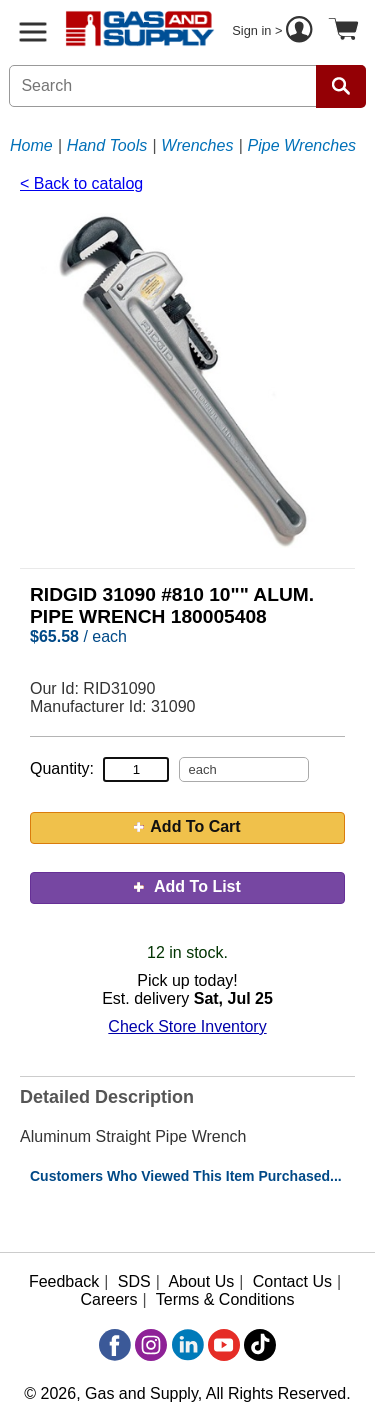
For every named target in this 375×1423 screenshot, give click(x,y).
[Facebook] (115, 1345)
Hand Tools (107, 145)
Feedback (64, 1281)
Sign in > (275, 32)
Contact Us (292, 1281)
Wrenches (197, 145)
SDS (134, 1281)
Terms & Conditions (225, 1299)
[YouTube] (224, 1345)
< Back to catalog (81, 183)
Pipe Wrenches (302, 145)
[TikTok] (260, 1345)
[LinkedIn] (188, 1345)
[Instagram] (151, 1345)
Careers (109, 1299)
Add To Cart (187, 826)
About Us (201, 1281)
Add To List (187, 886)
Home (31, 145)
